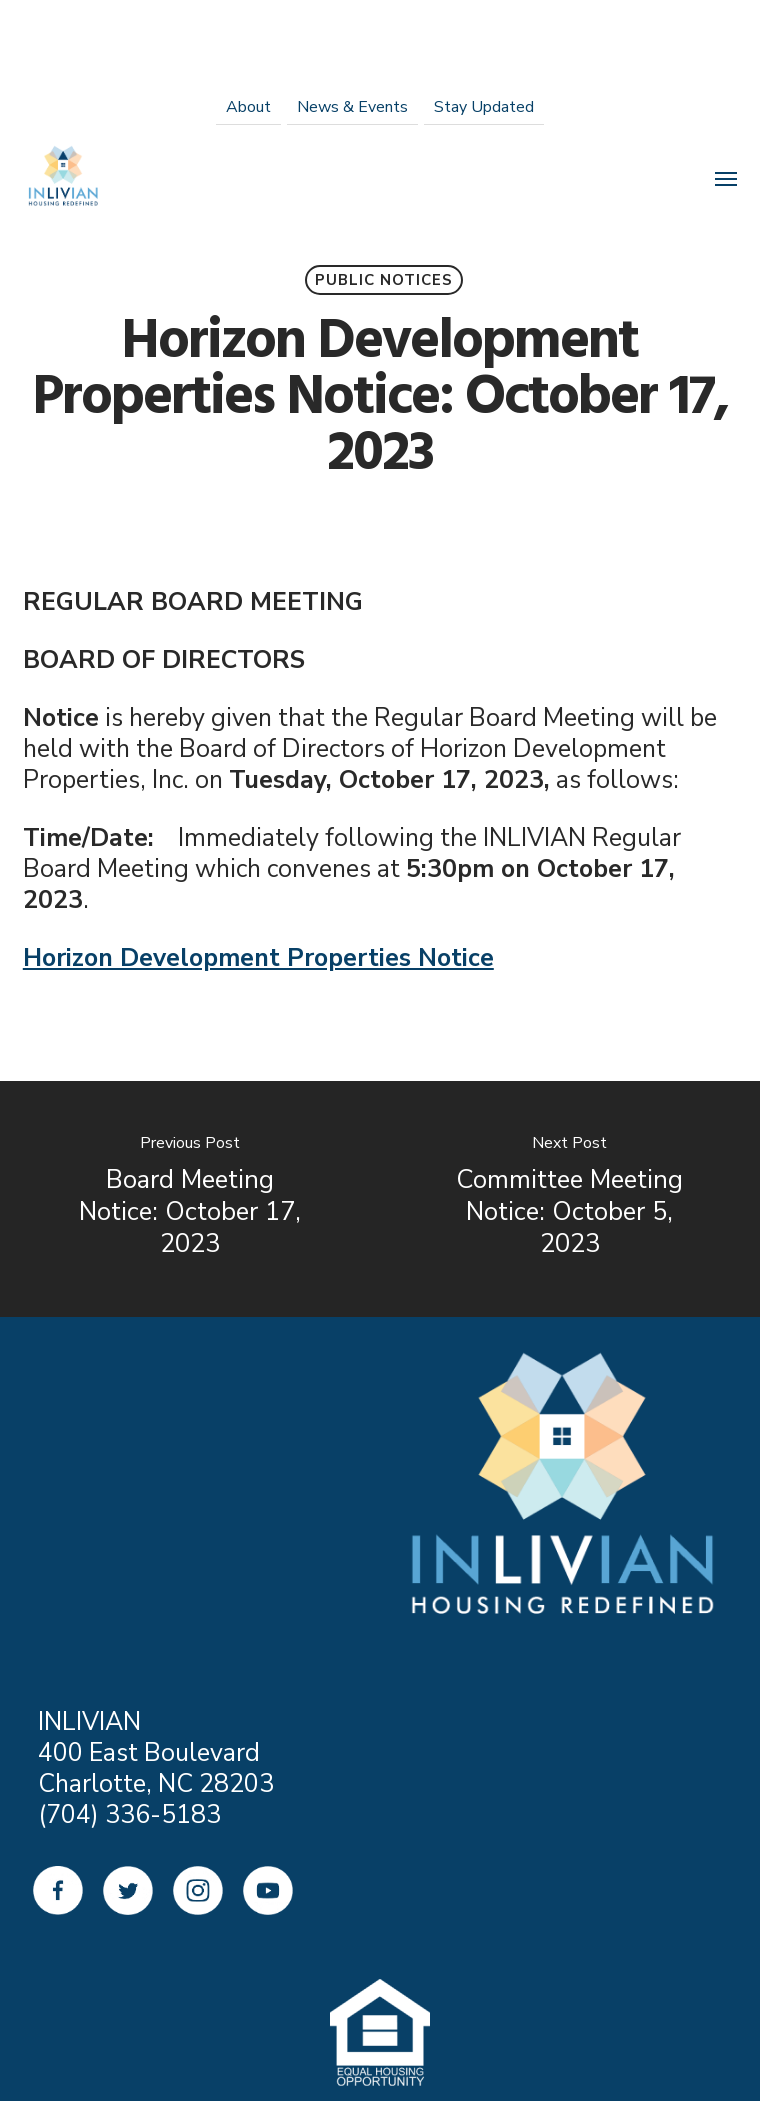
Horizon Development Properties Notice (258, 958)
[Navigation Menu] (726, 178)
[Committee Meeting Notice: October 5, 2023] (570, 1199)
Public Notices (384, 280)
